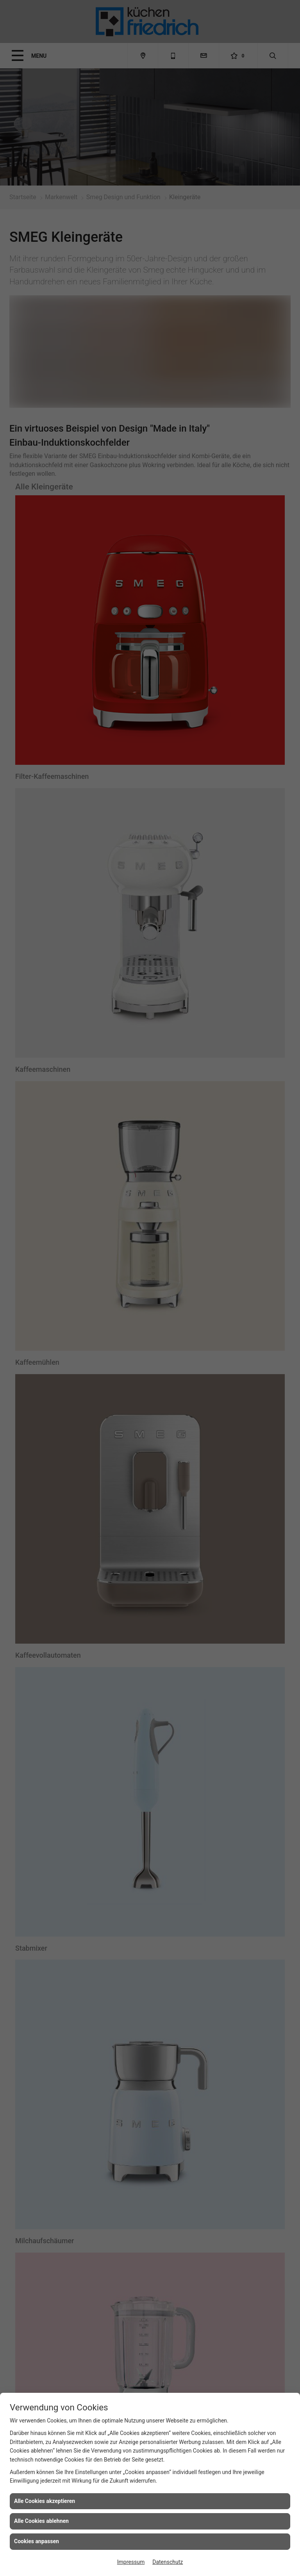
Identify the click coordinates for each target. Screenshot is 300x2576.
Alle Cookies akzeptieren (44, 2501)
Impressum (131, 2562)
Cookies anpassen (36, 2541)
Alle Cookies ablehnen (41, 2521)
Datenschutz (167, 2562)
